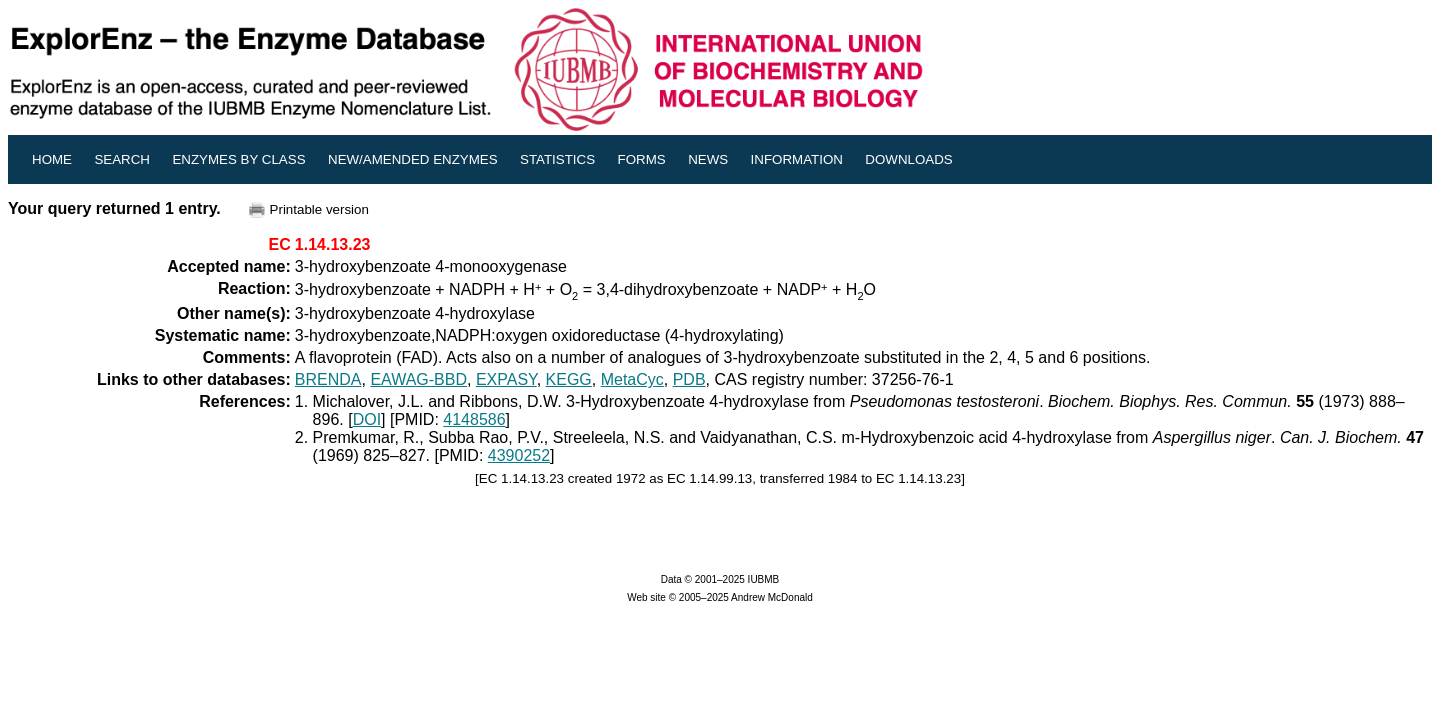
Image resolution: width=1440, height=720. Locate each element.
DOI (367, 419)
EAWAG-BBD (418, 379)
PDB (689, 379)
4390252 (519, 455)
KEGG (569, 379)
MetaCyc (632, 379)
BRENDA (328, 379)
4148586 (474, 419)
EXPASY (506, 379)
